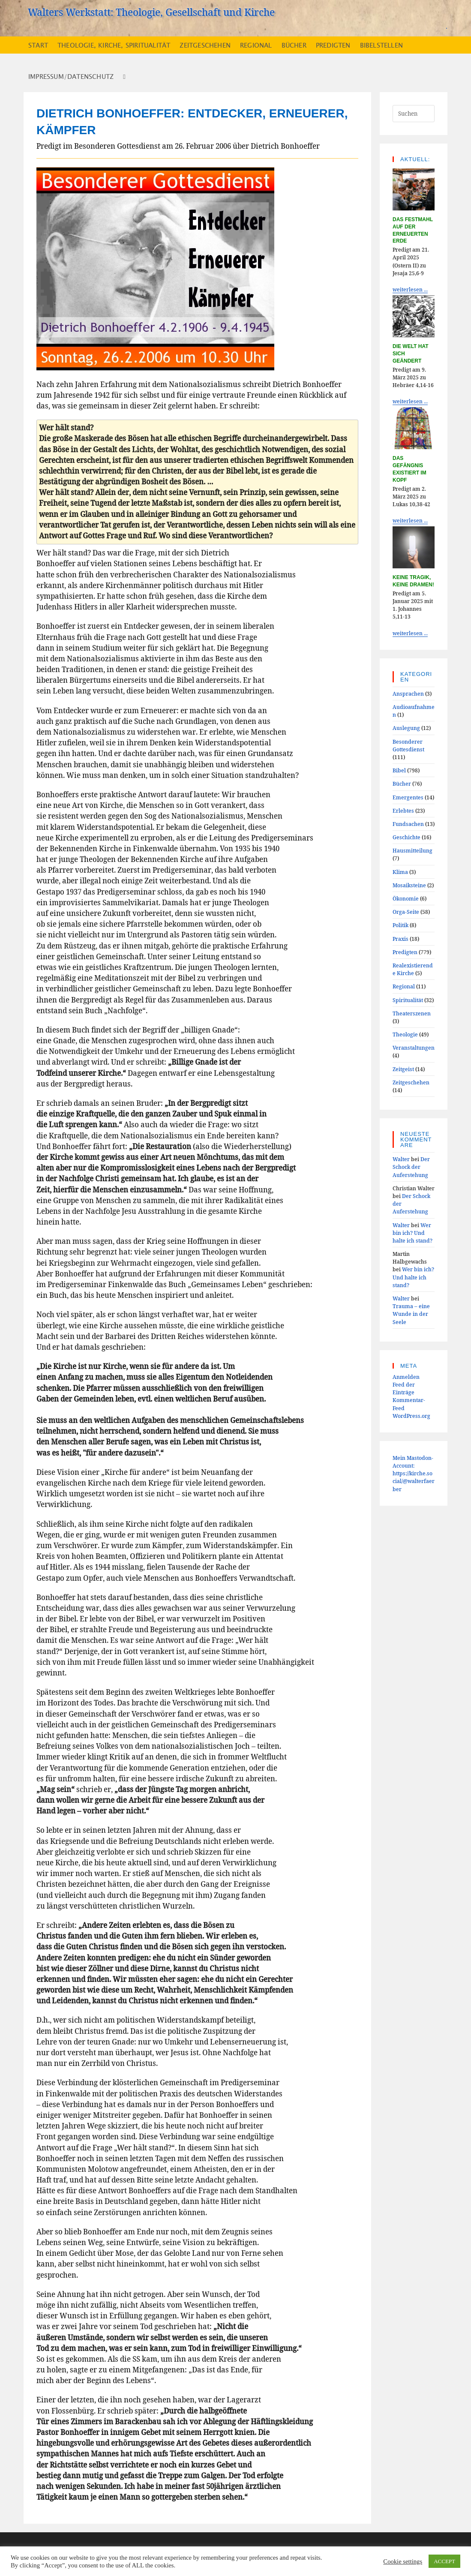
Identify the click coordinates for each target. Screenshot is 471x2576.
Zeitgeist (403, 1069)
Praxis (400, 939)
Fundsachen (408, 824)
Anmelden (406, 1377)
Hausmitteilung (412, 850)
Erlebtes (403, 810)
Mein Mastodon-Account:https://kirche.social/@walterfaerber (414, 1473)
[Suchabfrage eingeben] (414, 113)
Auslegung (406, 728)
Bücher (402, 783)
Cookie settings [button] (402, 2561)
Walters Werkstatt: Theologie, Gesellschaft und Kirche (151, 12)
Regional (404, 986)
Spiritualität (408, 1000)
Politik (400, 925)
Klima (400, 872)
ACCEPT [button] (444, 2561)
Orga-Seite (406, 912)
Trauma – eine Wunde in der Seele (411, 1313)
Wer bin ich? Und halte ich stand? (412, 1232)
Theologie (405, 1034)
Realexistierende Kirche (413, 969)
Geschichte (406, 837)
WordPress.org (411, 1416)
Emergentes (408, 797)
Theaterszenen (412, 1013)
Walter (401, 1159)
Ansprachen (408, 693)
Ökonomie (406, 898)
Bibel (399, 770)
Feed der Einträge (404, 1388)
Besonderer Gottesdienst (408, 745)
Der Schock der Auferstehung (411, 1166)
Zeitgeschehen (411, 1082)
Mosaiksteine (409, 885)
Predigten (405, 952)
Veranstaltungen (414, 1047)
